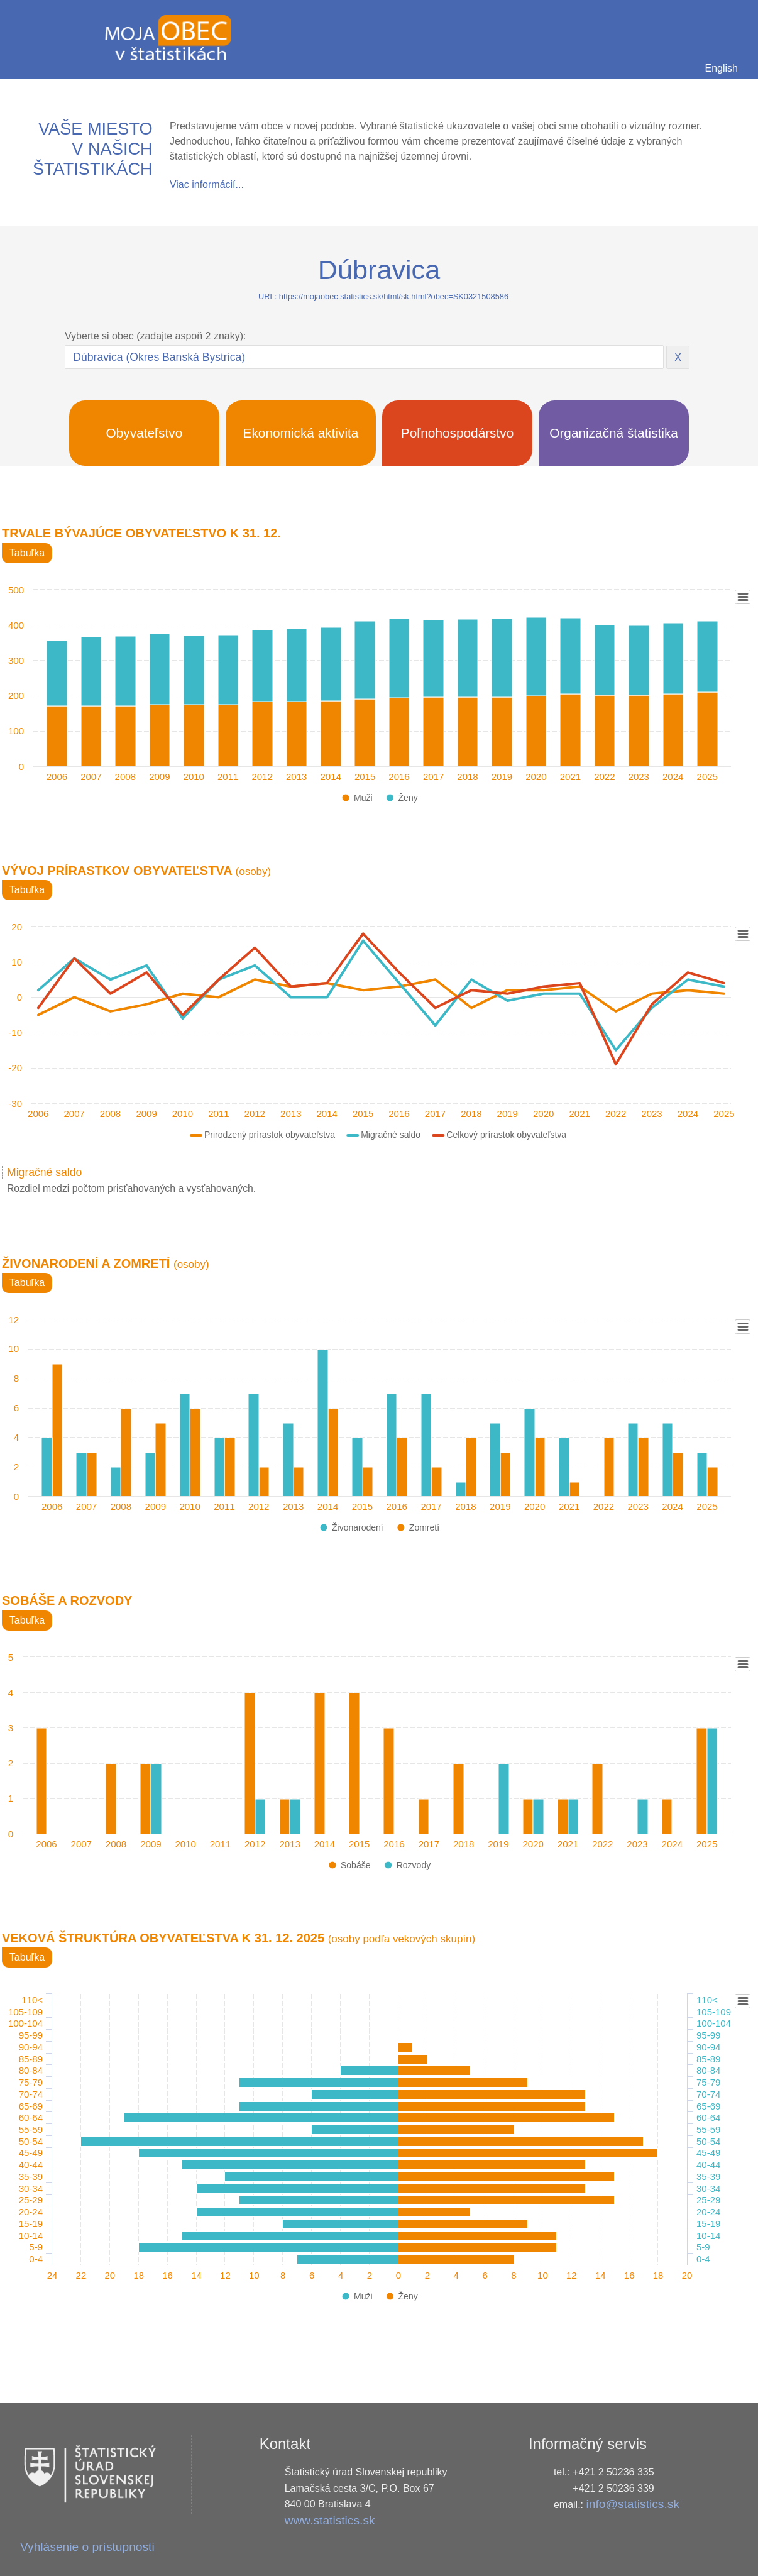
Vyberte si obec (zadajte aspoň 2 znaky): (155, 336)
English (721, 68)
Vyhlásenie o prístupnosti (87, 2546)
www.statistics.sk (330, 2520)
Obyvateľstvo (144, 433)
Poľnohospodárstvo (457, 433)
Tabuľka (27, 553)
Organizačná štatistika (613, 433)
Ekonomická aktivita (301, 433)
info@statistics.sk (632, 2504)
